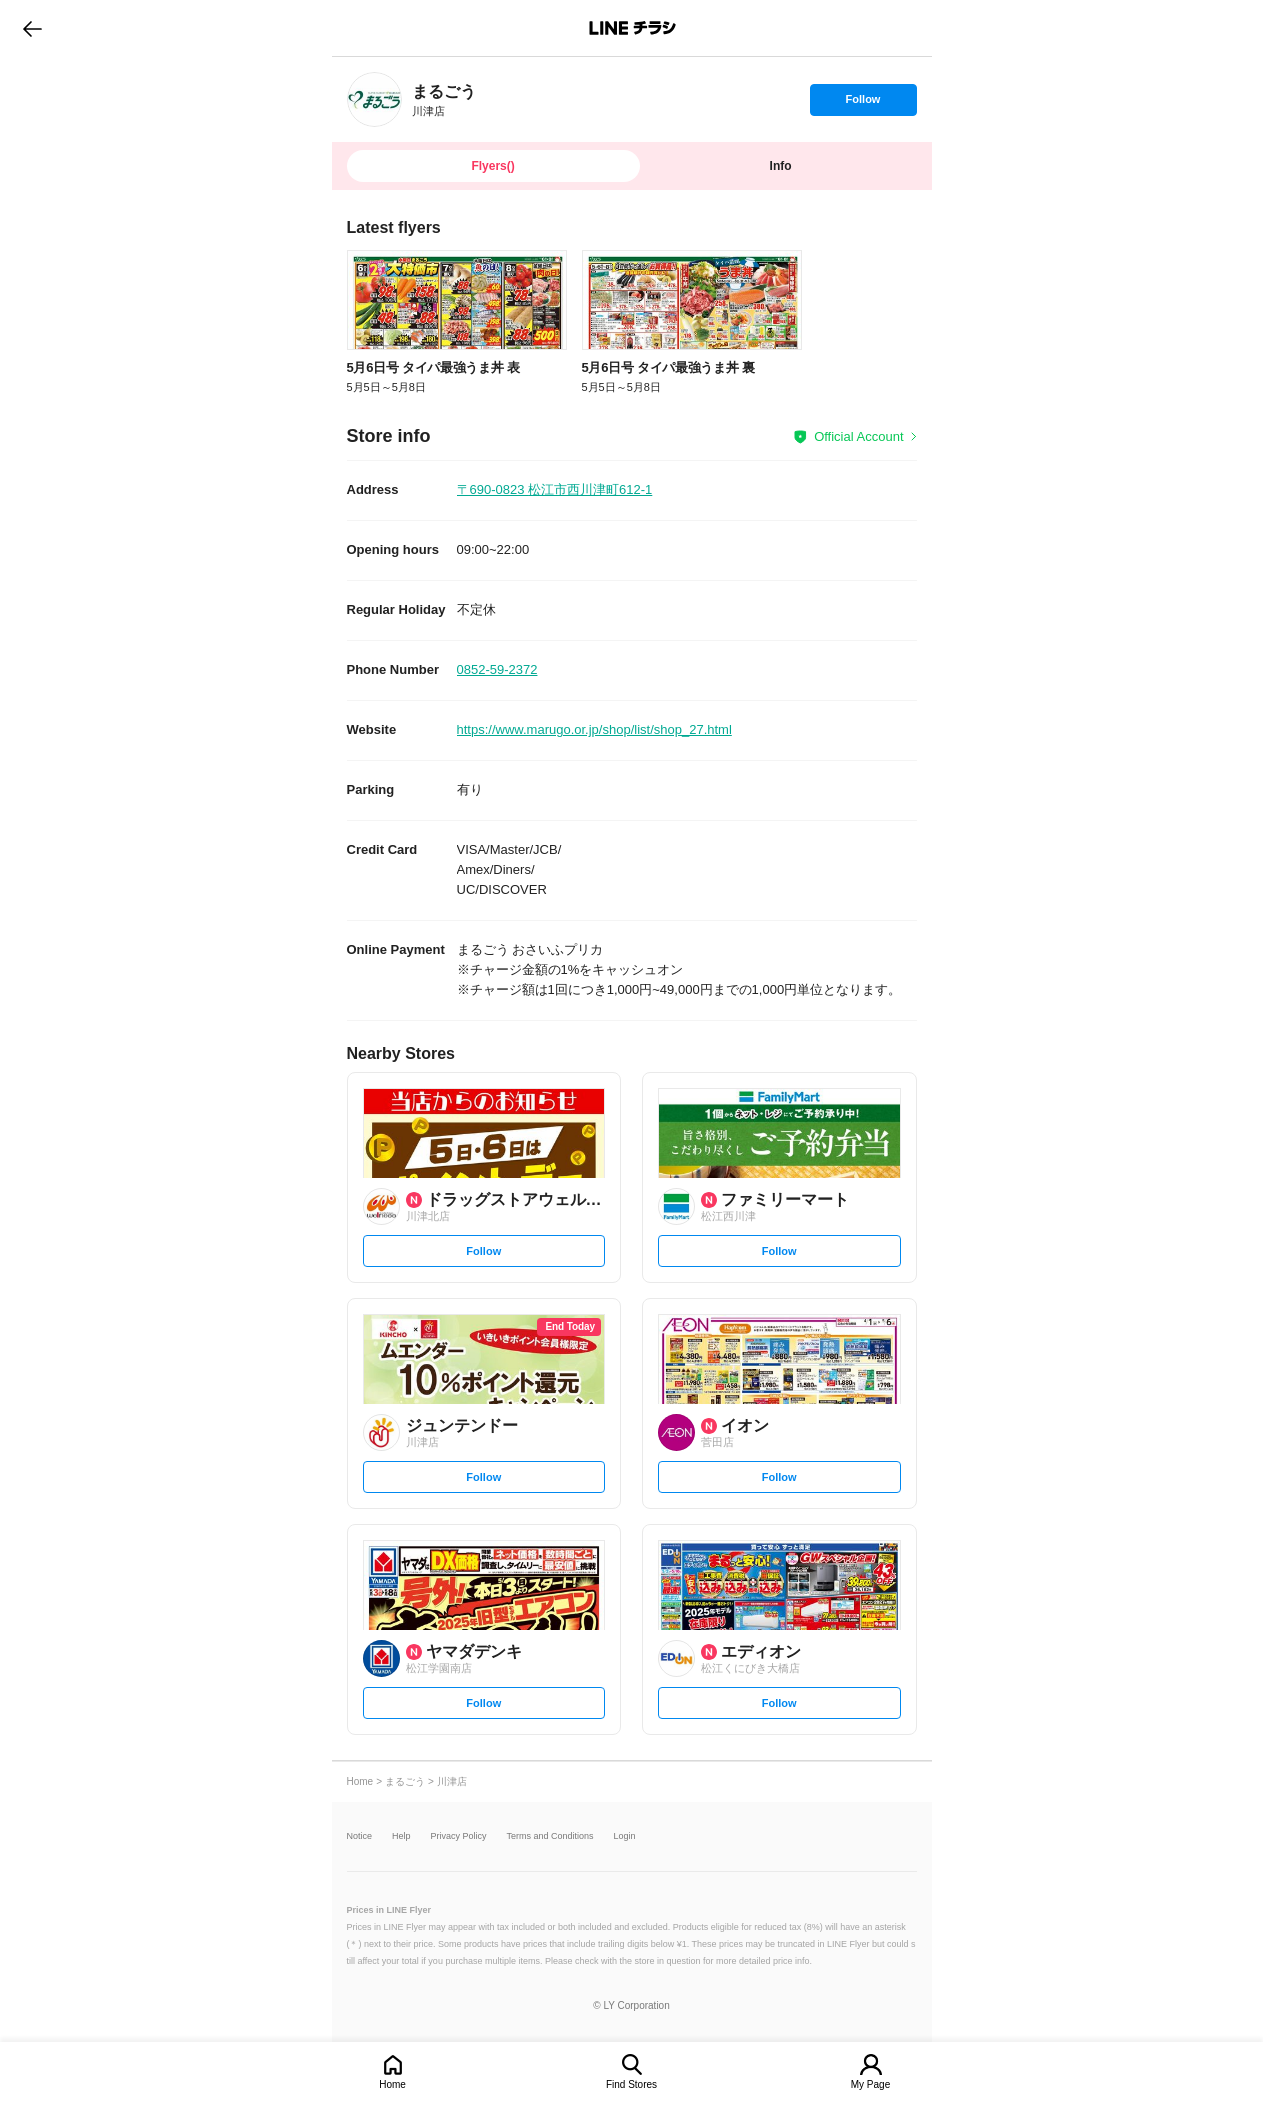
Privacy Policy (459, 1836)
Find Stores (631, 2084)
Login (625, 1836)
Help (401, 1836)
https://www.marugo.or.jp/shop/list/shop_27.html (594, 729)
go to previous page (32, 28)
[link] (374, 99)
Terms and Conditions (550, 1836)
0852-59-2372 (497, 669)
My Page (870, 2084)
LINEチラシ (633, 28)
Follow (863, 104)
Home (392, 2084)
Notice (360, 1836)
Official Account (858, 436)
